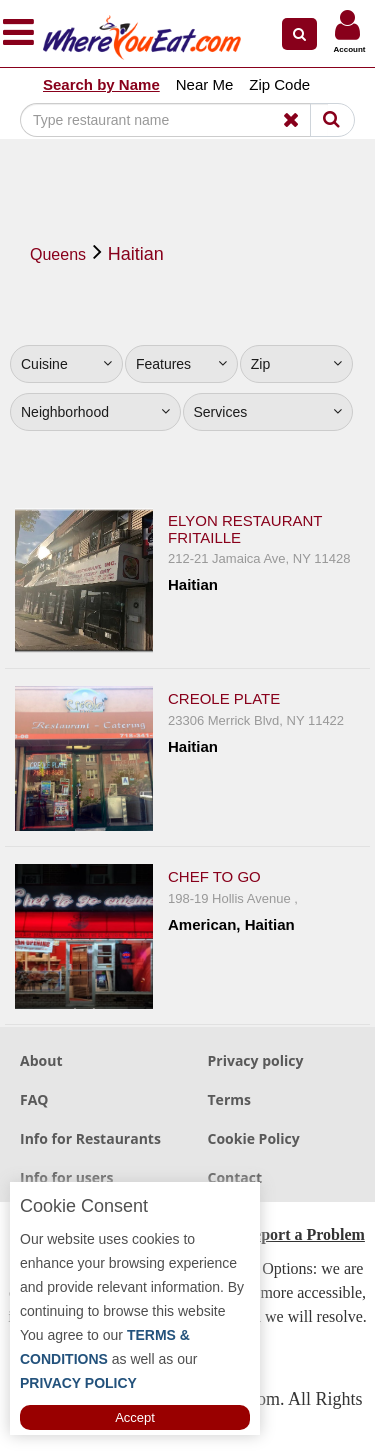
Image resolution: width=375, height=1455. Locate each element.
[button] (299, 34)
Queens (58, 254)
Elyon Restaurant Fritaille (245, 529)
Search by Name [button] (101, 84)
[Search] (174, 120)
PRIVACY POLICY (78, 1383)
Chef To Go (214, 876)
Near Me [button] (205, 84)
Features (181, 364)
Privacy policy (256, 1060)
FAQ (34, 1099)
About (41, 1060)
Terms (229, 1099)
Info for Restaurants (90, 1138)
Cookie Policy (254, 1138)
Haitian (136, 254)
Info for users (66, 1177)
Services (268, 412)
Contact (235, 1177)
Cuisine (66, 364)
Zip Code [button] (279, 84)
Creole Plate (224, 698)
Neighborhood (95, 412)
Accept (135, 1417)
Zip (296, 364)
